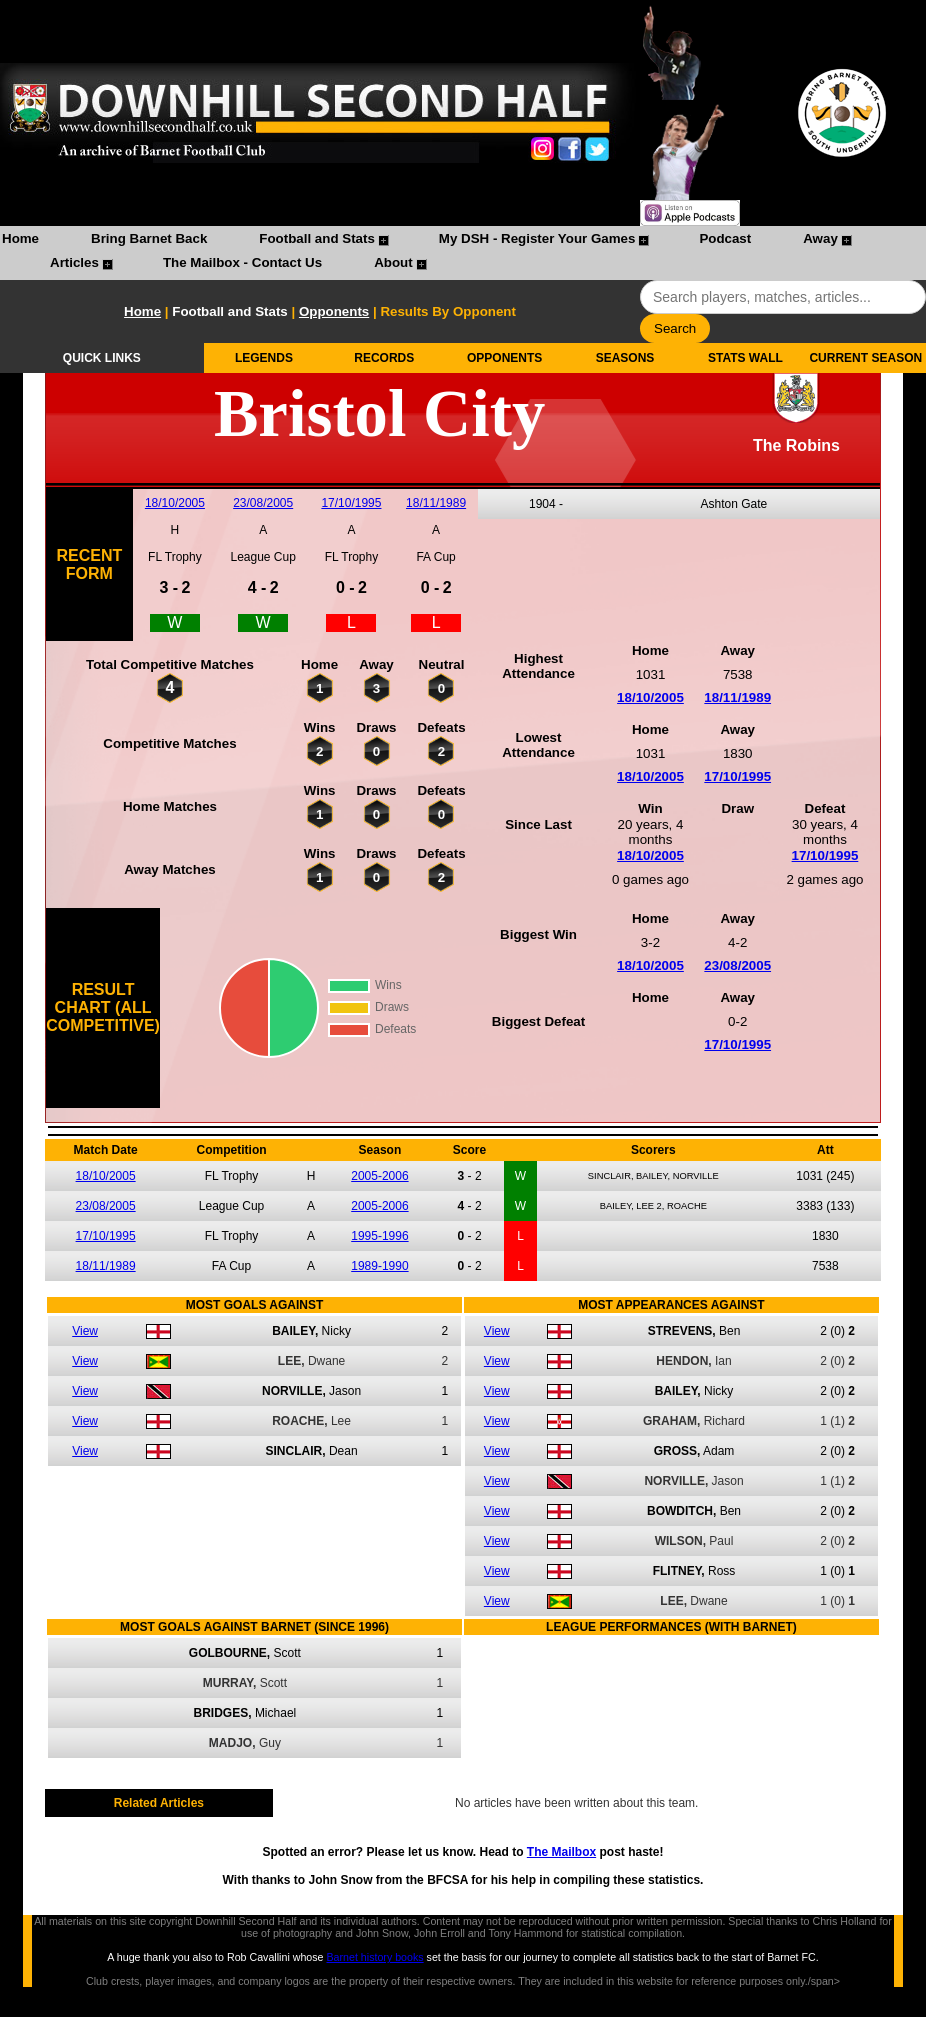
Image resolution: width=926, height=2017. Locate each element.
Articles (74, 262)
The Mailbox (561, 1852)
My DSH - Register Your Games (537, 238)
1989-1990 (379, 1266)
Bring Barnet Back (149, 238)
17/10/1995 (351, 503)
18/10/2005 (175, 503)
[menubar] (463, 253)
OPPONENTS (504, 358)
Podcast (725, 238)
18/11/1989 (436, 503)
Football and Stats (317, 238)
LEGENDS (264, 358)
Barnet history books (374, 1957)
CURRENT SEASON (865, 358)
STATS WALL (745, 358)
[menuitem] (20, 241)
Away (820, 238)
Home (20, 238)
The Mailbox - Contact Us (242, 262)
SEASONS (625, 358)
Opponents (334, 311)
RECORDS (384, 358)
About (393, 262)
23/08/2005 (263, 503)
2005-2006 (379, 1176)
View (85, 1331)
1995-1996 (379, 1236)
